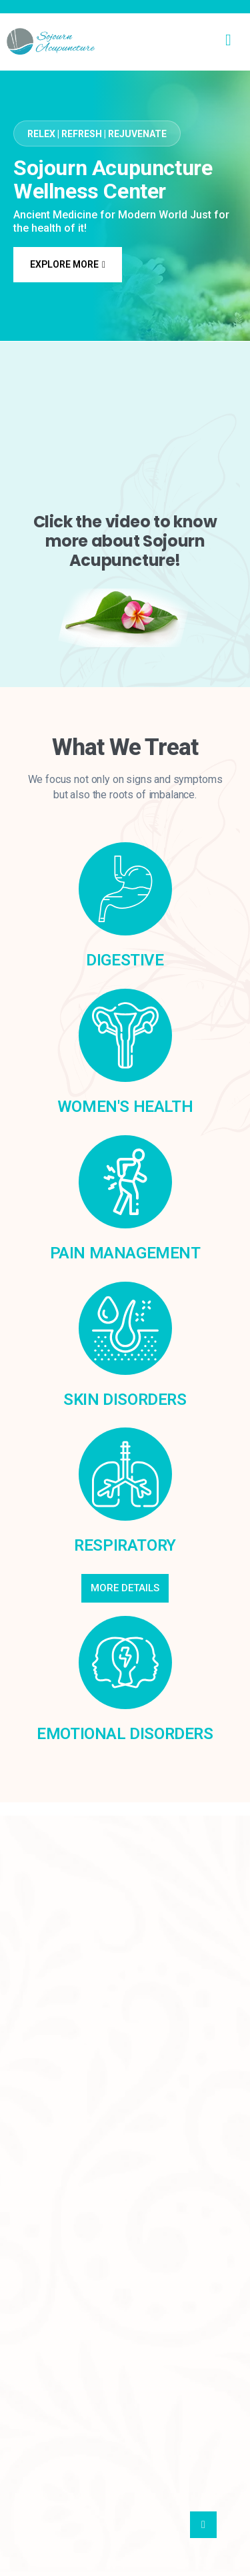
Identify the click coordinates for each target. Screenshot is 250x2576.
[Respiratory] (125, 1474)
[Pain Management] (125, 1181)
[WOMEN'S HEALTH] (125, 1035)
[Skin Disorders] (125, 1328)
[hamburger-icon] (228, 41)
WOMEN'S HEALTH (125, 1106)
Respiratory (125, 1545)
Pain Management (125, 1253)
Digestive (124, 960)
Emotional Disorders (125, 1733)
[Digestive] (125, 888)
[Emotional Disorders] (125, 1662)
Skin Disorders (124, 1399)
